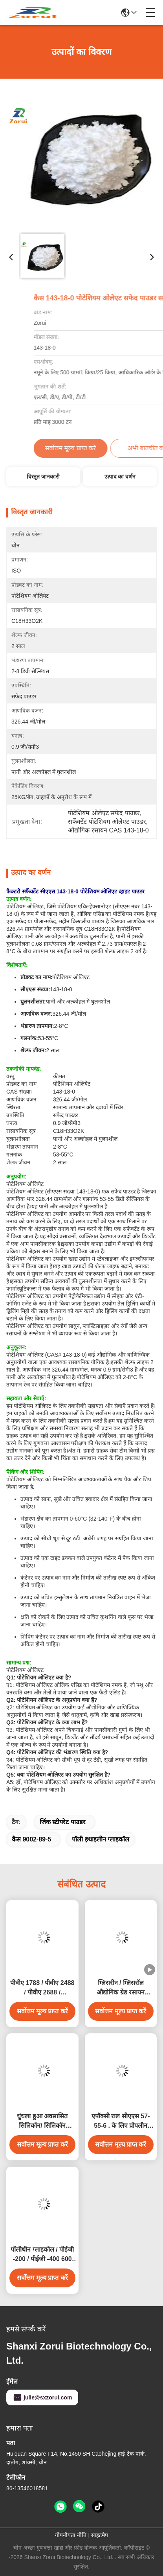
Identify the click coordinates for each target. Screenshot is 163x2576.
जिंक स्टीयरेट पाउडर (63, 1822)
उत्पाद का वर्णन (120, 476)
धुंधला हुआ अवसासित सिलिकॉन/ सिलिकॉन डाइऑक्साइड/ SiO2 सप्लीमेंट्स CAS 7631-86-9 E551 (42, 2121)
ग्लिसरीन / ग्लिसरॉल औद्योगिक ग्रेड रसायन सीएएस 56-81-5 (121, 1988)
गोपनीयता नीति (70, 2535)
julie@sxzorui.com (42, 2397)
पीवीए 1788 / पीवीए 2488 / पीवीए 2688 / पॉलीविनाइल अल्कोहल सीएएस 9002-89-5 (42, 1988)
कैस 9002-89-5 (31, 1839)
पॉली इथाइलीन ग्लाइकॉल (100, 1839)
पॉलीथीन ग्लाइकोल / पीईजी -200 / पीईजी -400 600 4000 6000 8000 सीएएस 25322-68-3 (42, 2255)
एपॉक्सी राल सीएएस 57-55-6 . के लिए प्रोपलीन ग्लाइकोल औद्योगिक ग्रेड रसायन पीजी (121, 2121)
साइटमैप (99, 2535)
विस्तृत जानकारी (43, 476)
